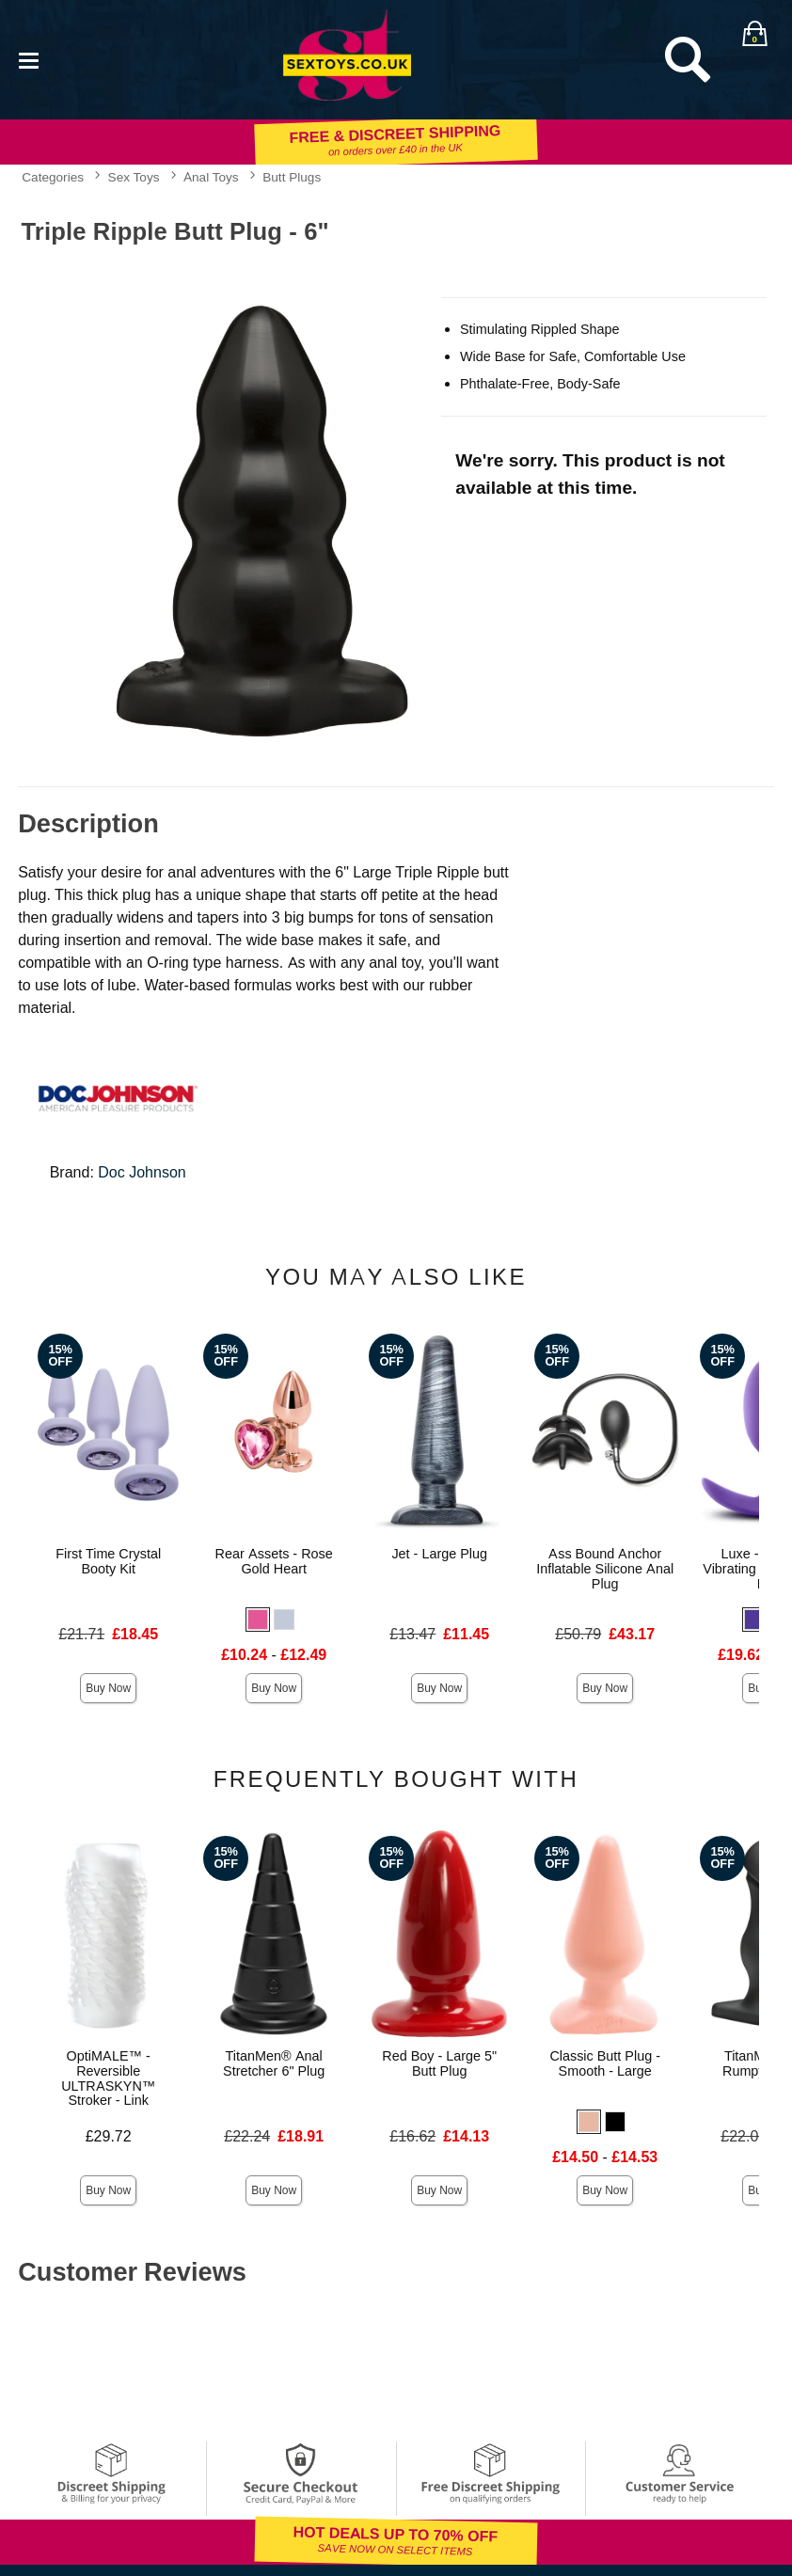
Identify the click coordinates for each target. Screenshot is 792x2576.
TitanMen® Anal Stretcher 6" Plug (274, 2063)
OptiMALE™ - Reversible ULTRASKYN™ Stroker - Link (108, 2078)
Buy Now (108, 1688)
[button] (257, 1619)
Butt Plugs (291, 176)
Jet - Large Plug (439, 1553)
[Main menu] (28, 58)
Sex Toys (134, 176)
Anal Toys (211, 176)
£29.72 (109, 2136)
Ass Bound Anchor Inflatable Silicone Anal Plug (604, 1568)
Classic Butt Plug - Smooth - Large (604, 2063)
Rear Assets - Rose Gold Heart (274, 1561)
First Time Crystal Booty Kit (108, 1561)
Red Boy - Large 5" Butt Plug (439, 2063)
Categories (53, 176)
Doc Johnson (141, 1172)
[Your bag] (754, 32)
